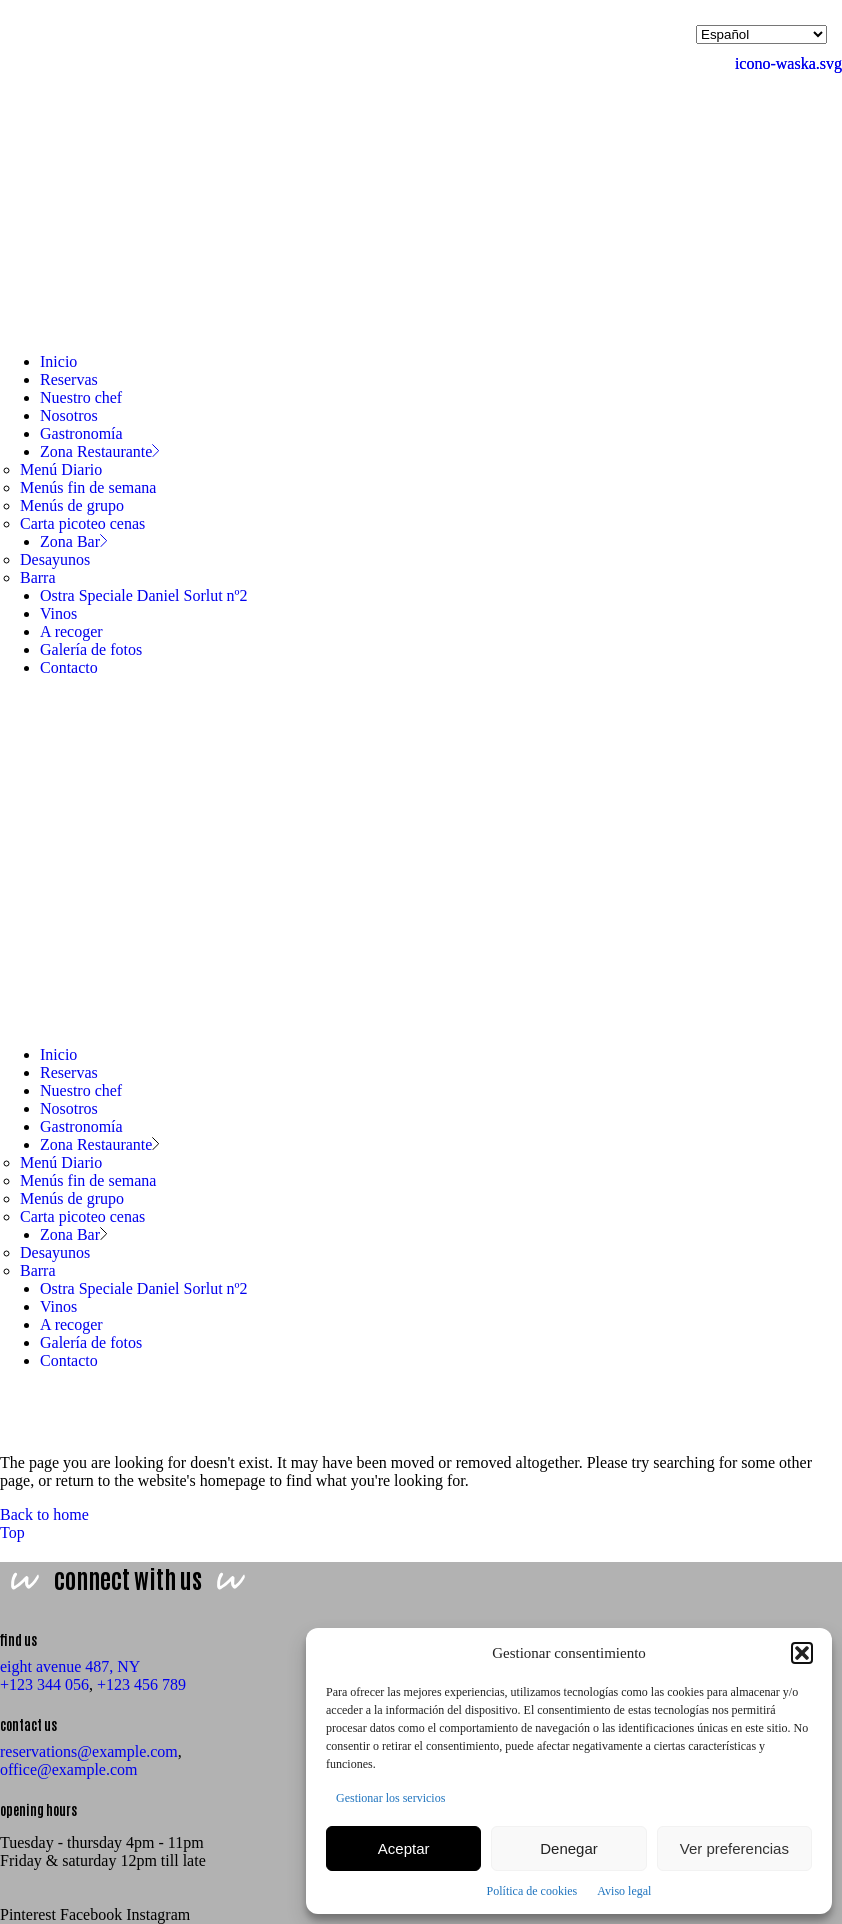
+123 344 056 (44, 1684)
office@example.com (69, 1769)
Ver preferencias (734, 1848)
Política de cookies (532, 1891)
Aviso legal (624, 1891)
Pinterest (28, 1914)
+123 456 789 (141, 1684)
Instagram (158, 1914)
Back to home (44, 1514)
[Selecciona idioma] (761, 34)
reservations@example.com (89, 1751)
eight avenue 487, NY (70, 1666)
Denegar (569, 1848)
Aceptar (404, 1848)
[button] (802, 1653)
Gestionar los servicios (390, 1798)
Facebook (91, 1914)
